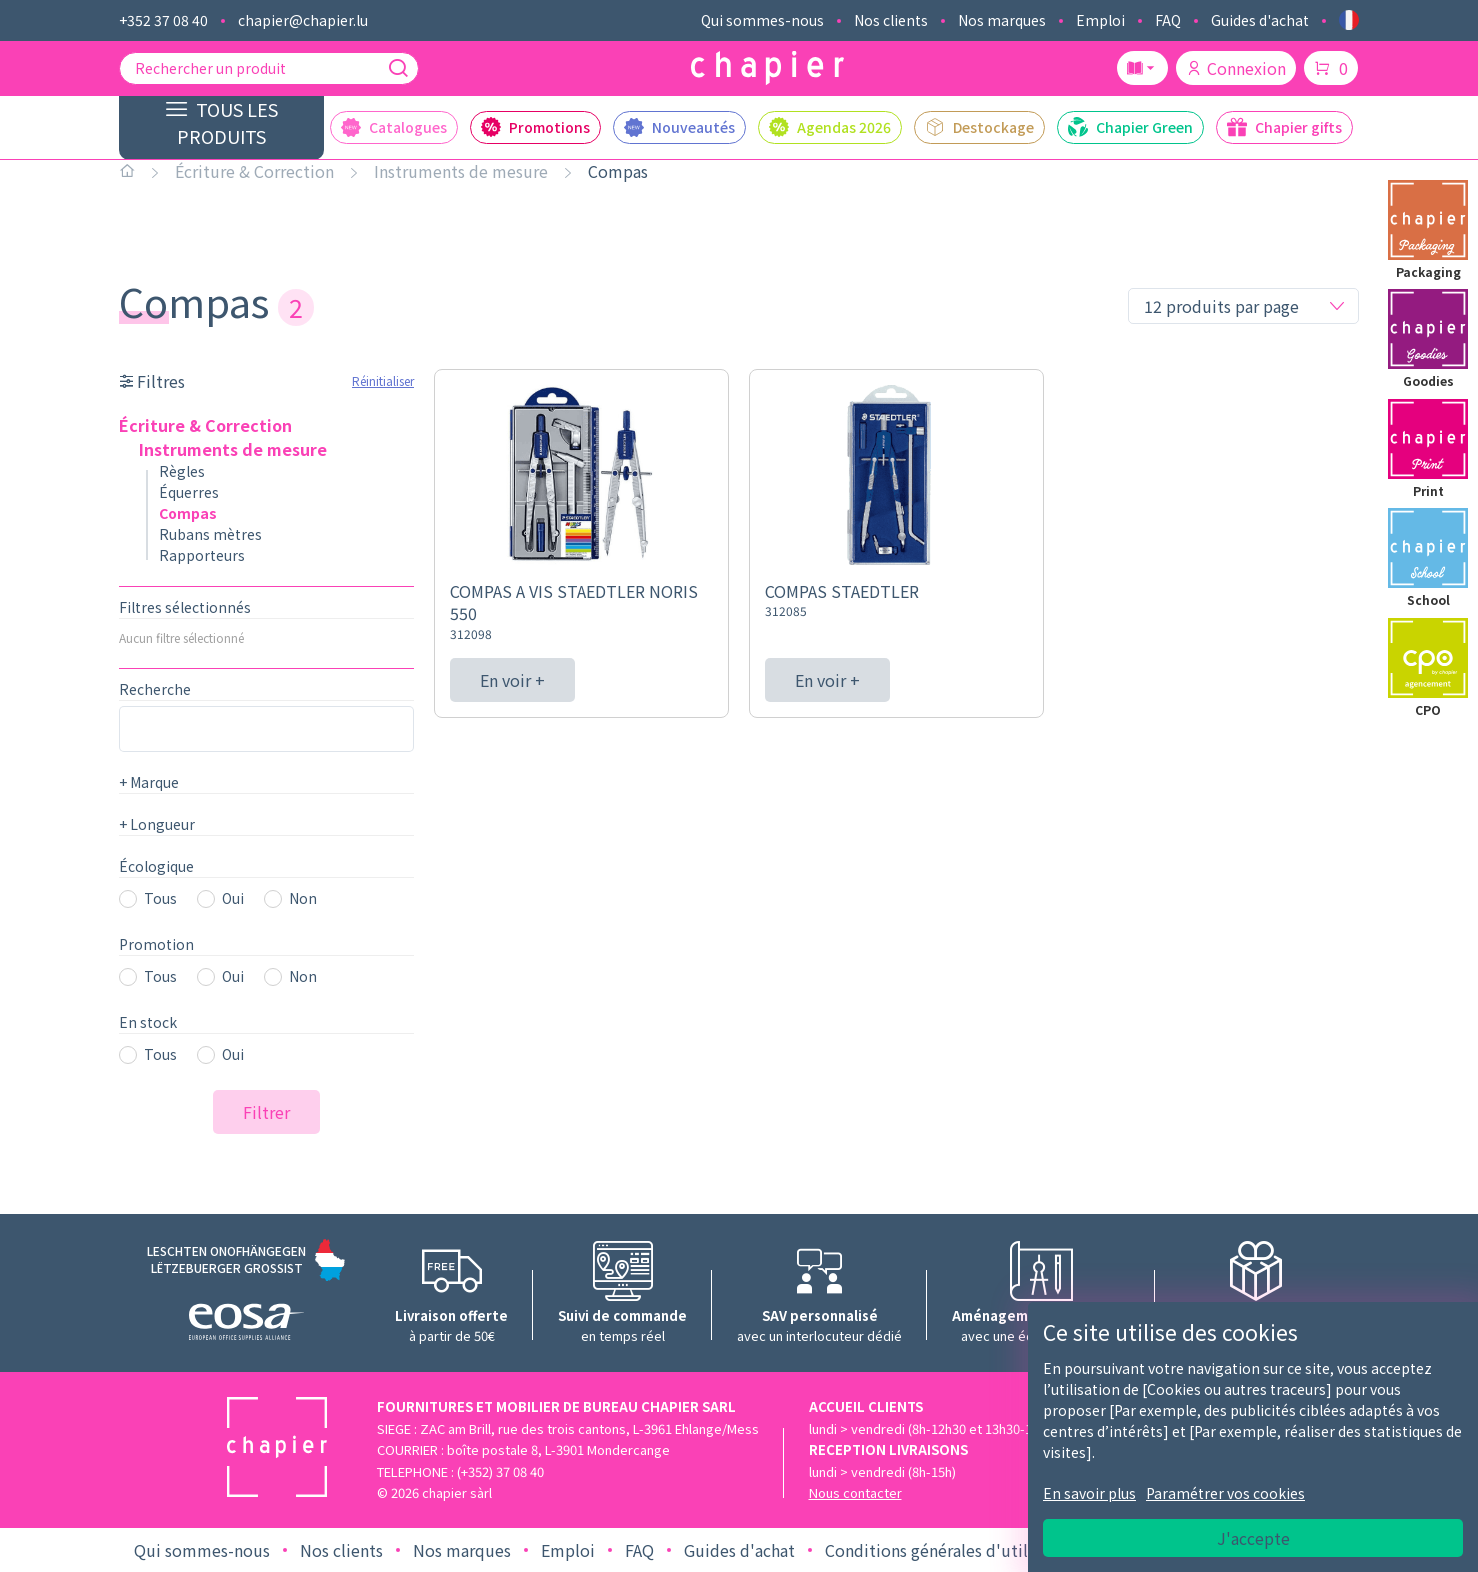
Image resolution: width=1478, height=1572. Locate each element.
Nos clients (891, 20)
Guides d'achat (1260, 20)
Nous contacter (855, 1492)
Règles (182, 471)
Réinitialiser (383, 380)
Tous (160, 898)
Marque (149, 782)
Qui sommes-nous (762, 20)
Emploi (1100, 20)
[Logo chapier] (767, 68)
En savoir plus (1089, 1493)
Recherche (155, 689)
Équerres (189, 492)
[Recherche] (398, 68)
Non (303, 898)
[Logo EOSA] (246, 1324)
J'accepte (1253, 1538)
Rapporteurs (202, 555)
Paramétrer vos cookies (1225, 1493)
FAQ (1168, 20)
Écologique (156, 866)
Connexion (1236, 68)
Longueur (157, 824)
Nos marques (1002, 20)
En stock (148, 1022)
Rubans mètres (210, 534)
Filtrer (266, 1112)
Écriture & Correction (254, 171)
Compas (618, 171)
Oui (233, 898)
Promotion (156, 944)
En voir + (512, 680)
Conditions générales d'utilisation (952, 1550)
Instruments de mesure (461, 171)
